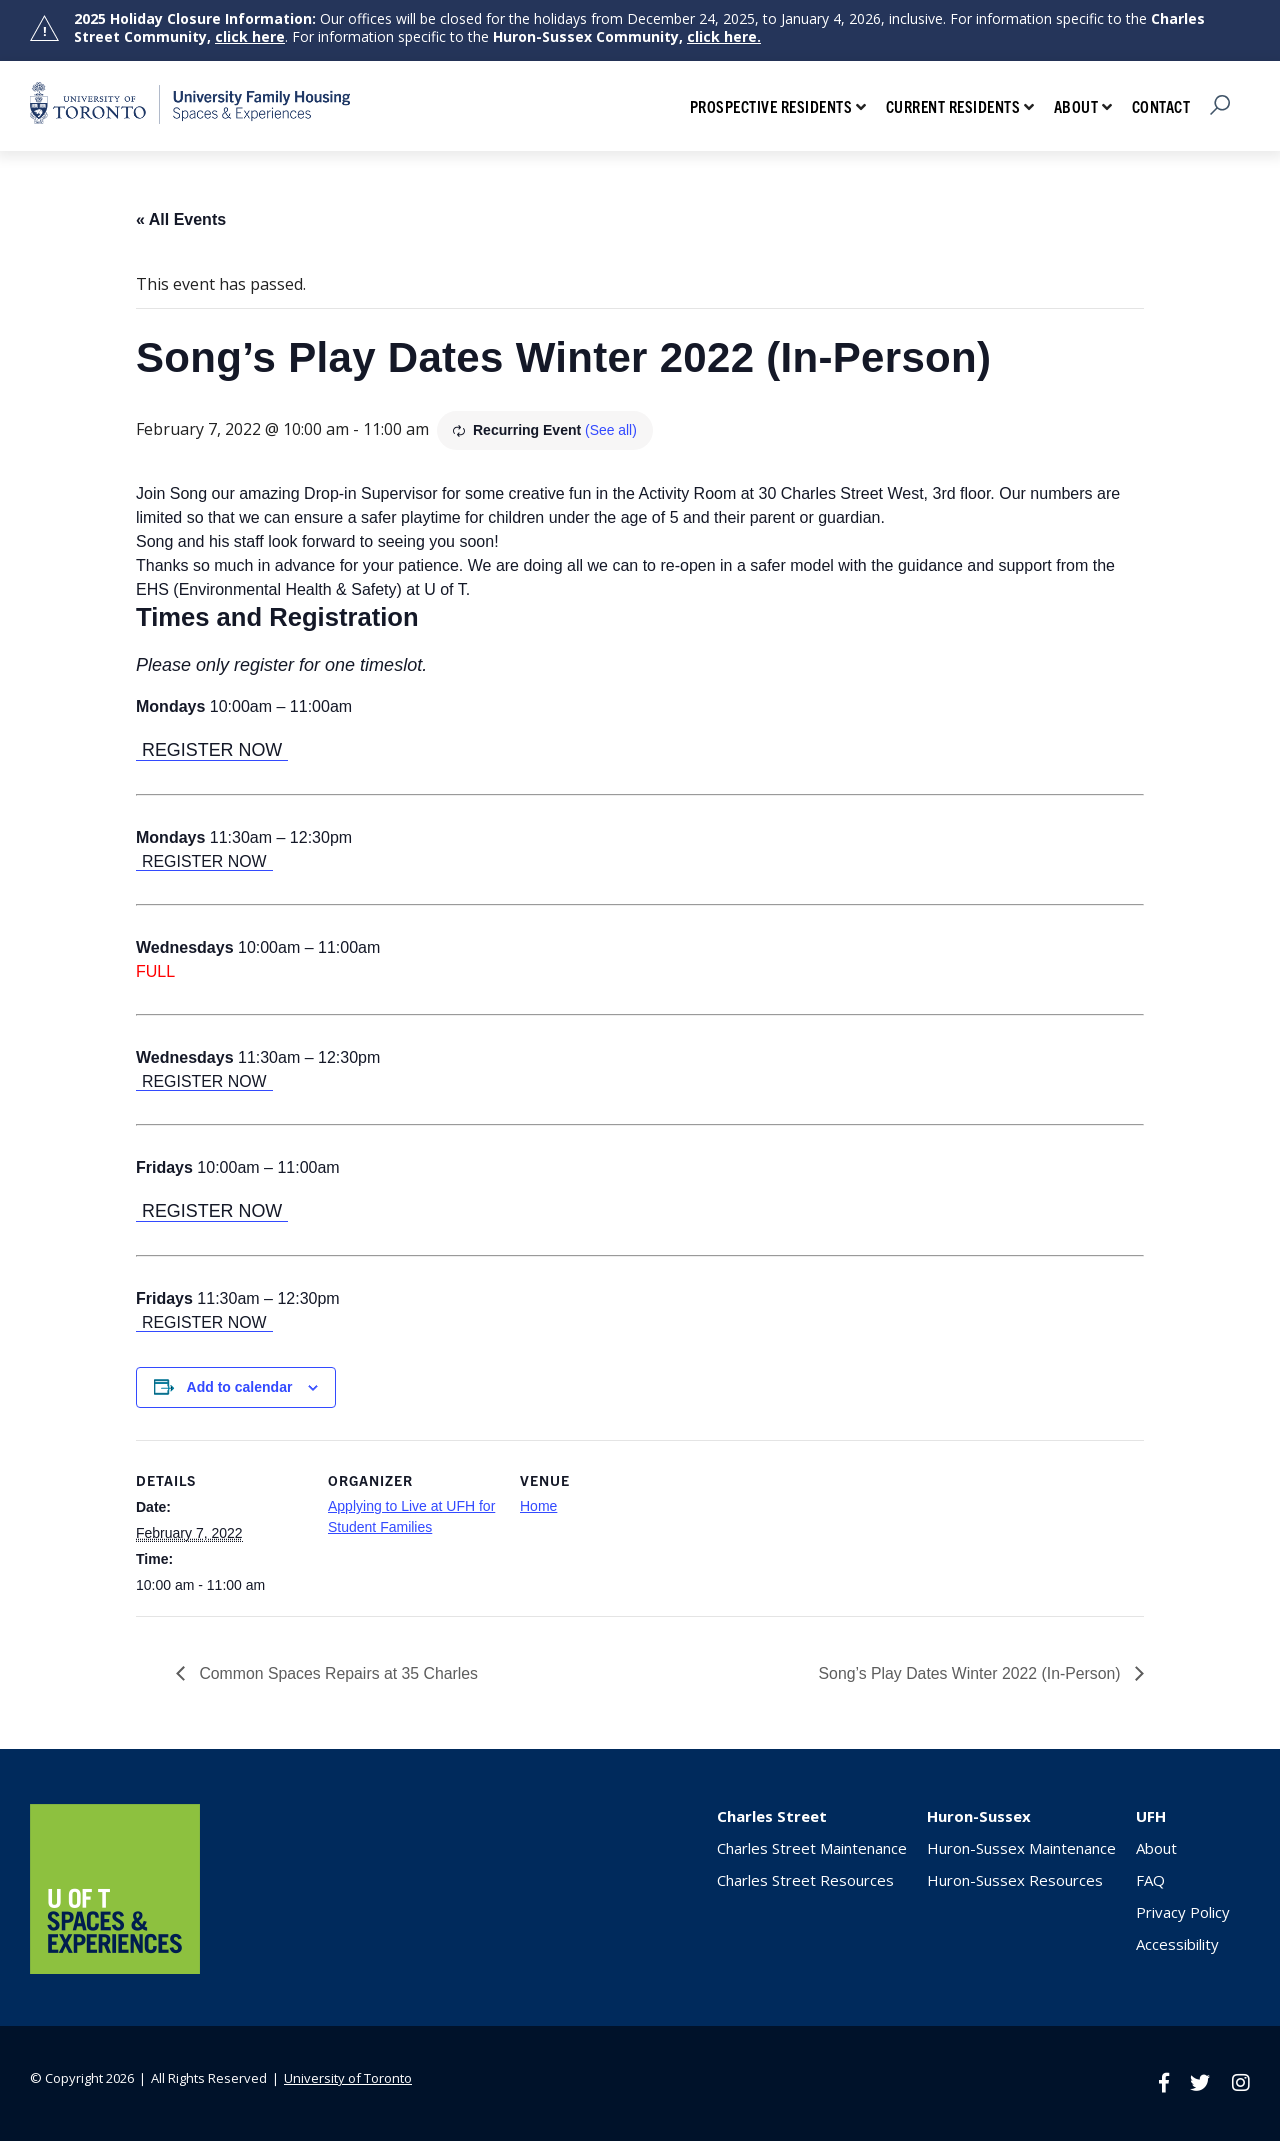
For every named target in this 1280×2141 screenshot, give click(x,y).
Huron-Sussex (979, 1816)
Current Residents (953, 106)
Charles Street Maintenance (812, 1848)
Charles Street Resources (805, 1880)
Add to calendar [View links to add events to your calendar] (240, 1387)
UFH (1151, 1816)
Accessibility (1177, 1944)
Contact (1161, 106)
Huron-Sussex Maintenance (1021, 1848)
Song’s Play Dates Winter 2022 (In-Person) (970, 1672)
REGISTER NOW (212, 750)
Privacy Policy (1183, 1912)
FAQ (1150, 1880)
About (1076, 106)
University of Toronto (348, 2077)
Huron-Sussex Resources (1015, 1880)
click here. (724, 36)
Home (538, 1506)
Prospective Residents (771, 106)
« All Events (181, 219)
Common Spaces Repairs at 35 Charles (338, 1672)
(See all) (611, 430)
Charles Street (772, 1816)
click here (250, 36)
